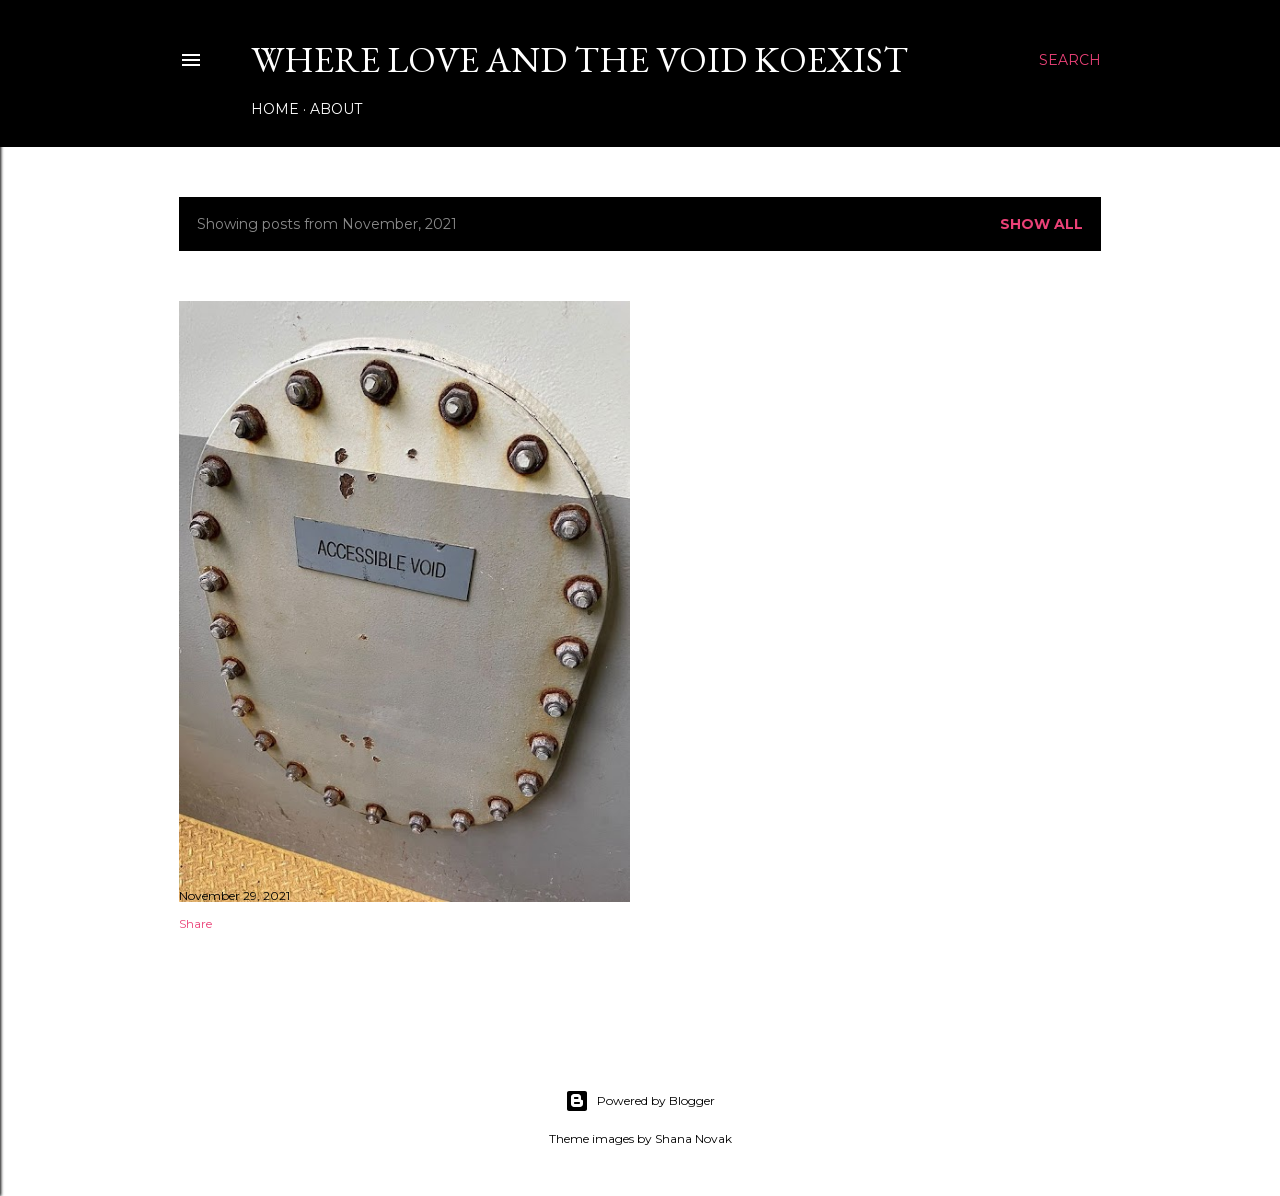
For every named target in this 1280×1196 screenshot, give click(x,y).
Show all (1041, 224)
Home (275, 109)
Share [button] (195, 923)
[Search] (1070, 60)
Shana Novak (693, 1138)
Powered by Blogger (640, 1101)
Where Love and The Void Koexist (579, 59)
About (336, 109)
